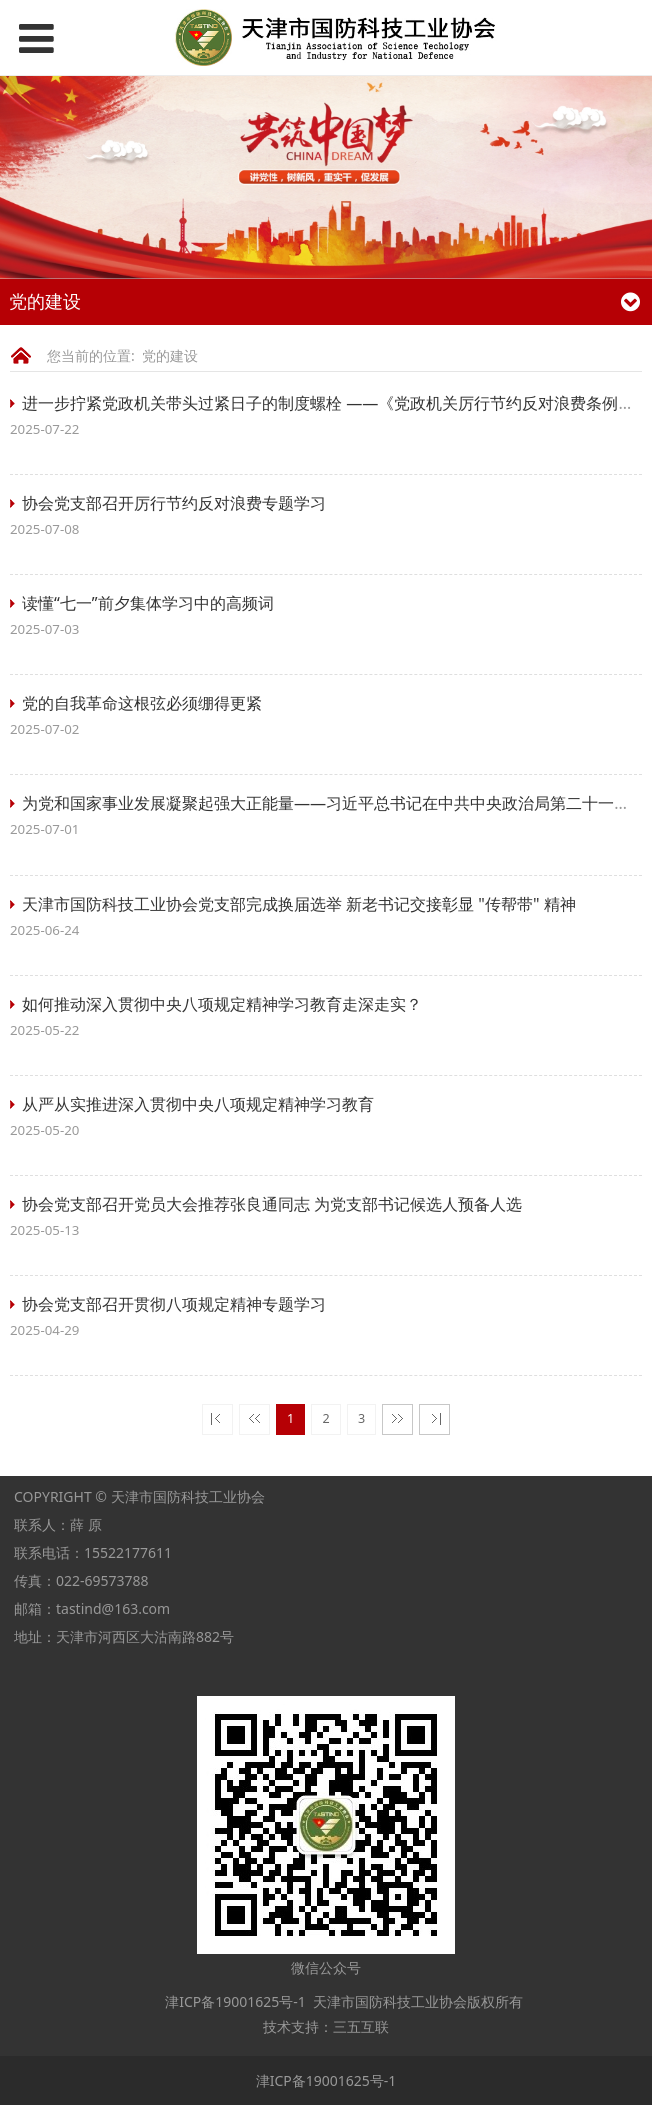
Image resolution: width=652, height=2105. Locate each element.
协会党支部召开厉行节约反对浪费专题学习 (174, 503)
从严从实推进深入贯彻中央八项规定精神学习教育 (198, 1104)
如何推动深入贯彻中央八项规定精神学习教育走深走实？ (222, 1004)
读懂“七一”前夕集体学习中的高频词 (148, 603)
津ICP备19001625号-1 (234, 2001)
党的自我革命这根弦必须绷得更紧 (142, 703)
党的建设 (170, 355)
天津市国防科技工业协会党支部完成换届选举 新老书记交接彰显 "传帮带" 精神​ (299, 904)
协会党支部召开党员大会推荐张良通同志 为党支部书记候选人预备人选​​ (272, 1204)
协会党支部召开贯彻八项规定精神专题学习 (174, 1304)
